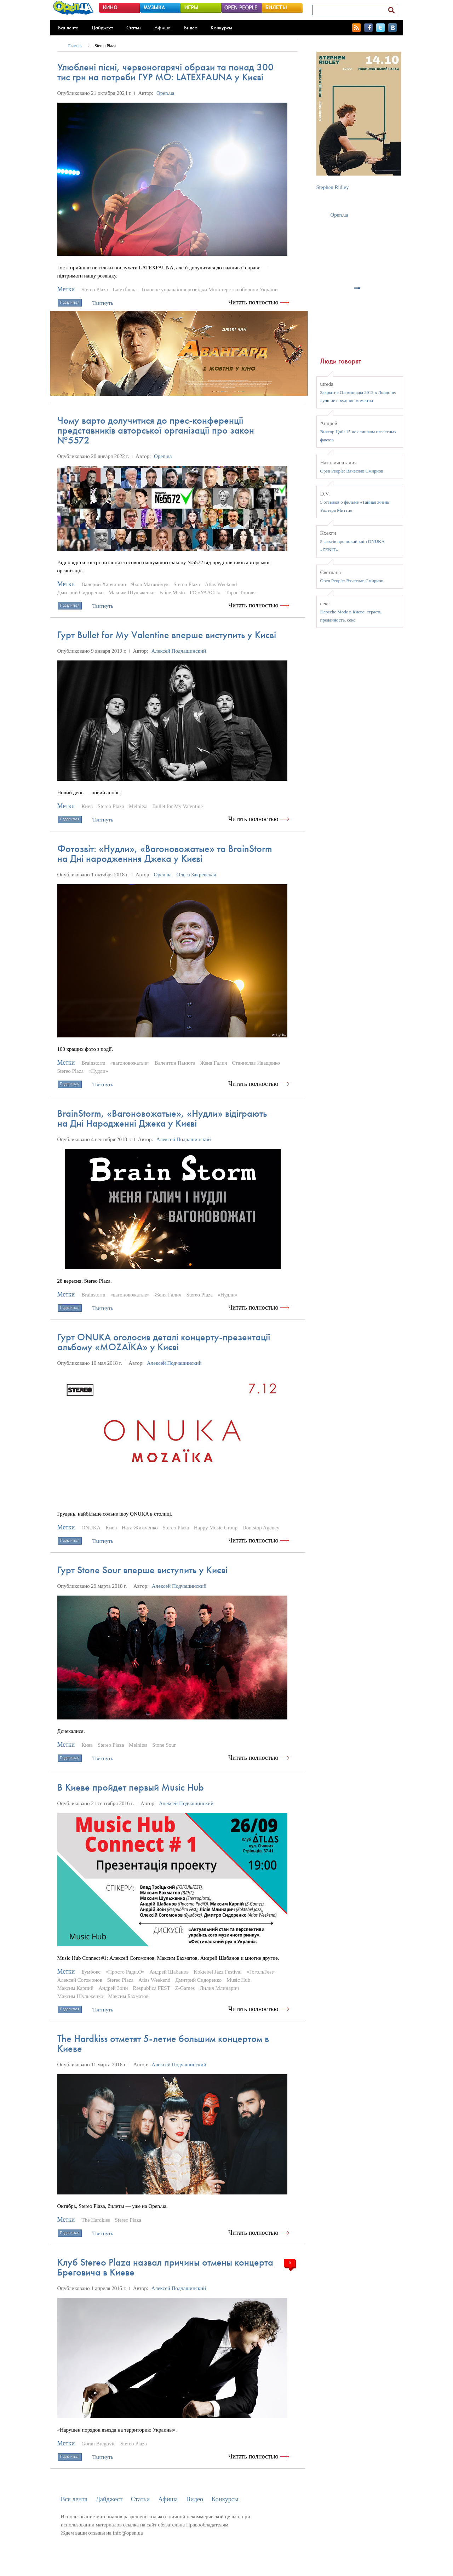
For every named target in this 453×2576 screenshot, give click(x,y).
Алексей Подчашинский (178, 651)
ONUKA (91, 1527)
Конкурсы (221, 27)
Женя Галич (213, 1063)
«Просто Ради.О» (125, 1972)
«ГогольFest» (261, 1972)
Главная (75, 45)
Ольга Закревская (196, 874)
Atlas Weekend (221, 584)
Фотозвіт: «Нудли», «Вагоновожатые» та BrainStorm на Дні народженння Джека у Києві (164, 853)
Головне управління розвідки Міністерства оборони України (210, 289)
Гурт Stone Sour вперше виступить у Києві (142, 1570)
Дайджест (102, 27)
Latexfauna (125, 289)
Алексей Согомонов (79, 1980)
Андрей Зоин (113, 1988)
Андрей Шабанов (169, 1972)
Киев (87, 806)
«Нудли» (98, 1071)
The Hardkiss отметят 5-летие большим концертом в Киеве (163, 2043)
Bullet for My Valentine (177, 806)
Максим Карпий (75, 1988)
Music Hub (238, 1980)
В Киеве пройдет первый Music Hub (130, 1787)
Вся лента (68, 27)
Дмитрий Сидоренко (80, 592)
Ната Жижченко (140, 1527)
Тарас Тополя (240, 592)
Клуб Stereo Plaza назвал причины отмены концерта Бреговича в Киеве (165, 2267)
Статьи (133, 27)
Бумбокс (91, 1972)
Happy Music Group (215, 1527)
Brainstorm (93, 1063)
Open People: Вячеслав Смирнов (351, 471)
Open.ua (165, 93)
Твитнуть (102, 303)
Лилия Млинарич (219, 1988)
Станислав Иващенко (256, 1063)
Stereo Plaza (105, 45)
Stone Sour (164, 1745)
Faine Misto (172, 592)
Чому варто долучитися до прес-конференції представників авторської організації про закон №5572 (155, 430)
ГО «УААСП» (205, 592)
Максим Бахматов (128, 1996)
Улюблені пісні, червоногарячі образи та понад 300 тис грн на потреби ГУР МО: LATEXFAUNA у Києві (165, 72)
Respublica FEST (151, 1988)
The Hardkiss (95, 2220)
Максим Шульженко (131, 592)
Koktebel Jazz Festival (218, 1972)
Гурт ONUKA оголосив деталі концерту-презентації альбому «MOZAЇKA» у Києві (163, 1342)
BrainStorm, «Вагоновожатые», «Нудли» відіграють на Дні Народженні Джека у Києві (162, 1118)
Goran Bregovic (98, 2443)
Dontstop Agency (261, 1527)
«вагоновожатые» (130, 1063)
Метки (66, 289)
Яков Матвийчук (150, 584)
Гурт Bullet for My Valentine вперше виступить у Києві (166, 635)
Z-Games (185, 1988)
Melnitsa (138, 806)
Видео (190, 27)
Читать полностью (253, 302)
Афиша (162, 27)
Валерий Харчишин (103, 584)
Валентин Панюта (175, 1063)
